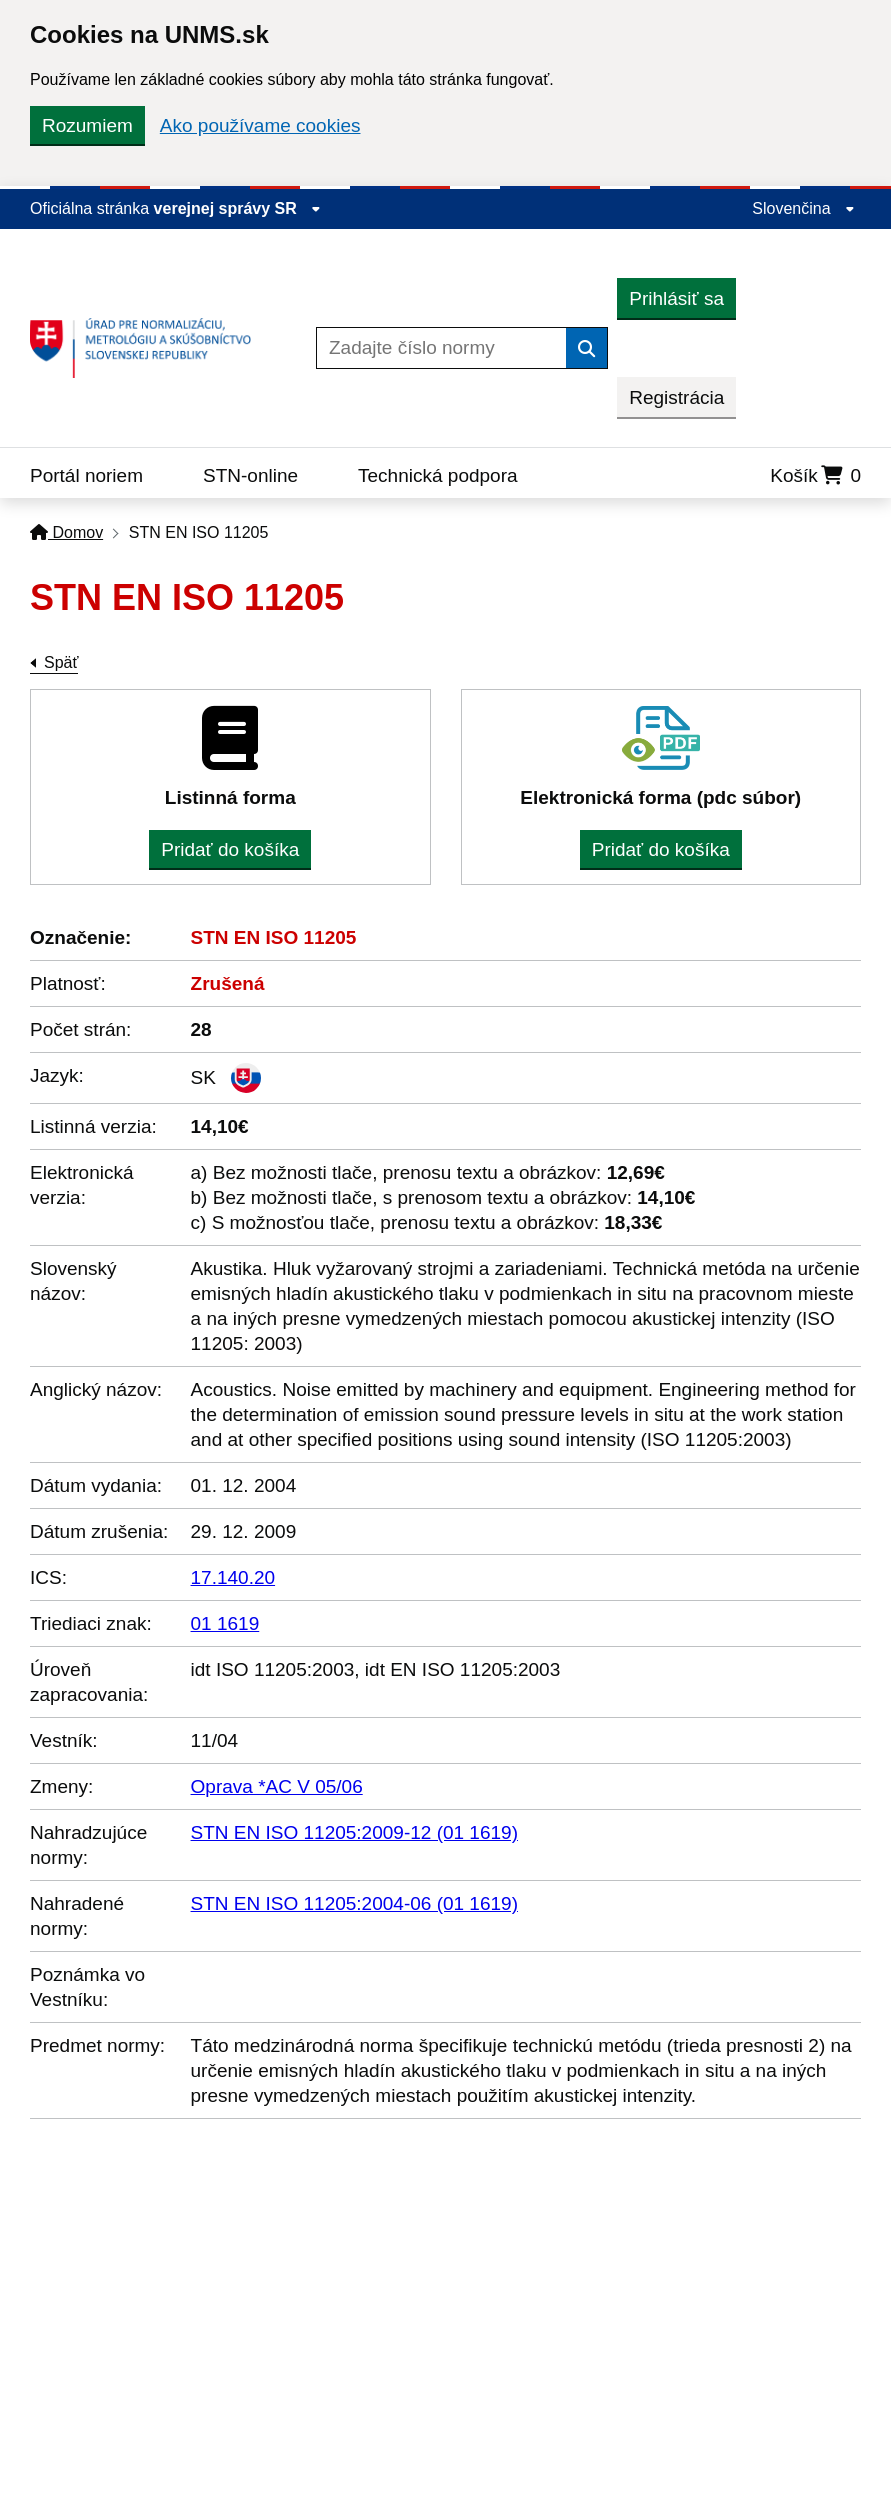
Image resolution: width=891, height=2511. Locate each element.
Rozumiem (87, 125)
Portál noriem (86, 475)
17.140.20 (233, 1577)
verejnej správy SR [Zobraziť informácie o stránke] (238, 208)
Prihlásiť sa (676, 298)
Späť (61, 662)
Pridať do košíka (230, 849)
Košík (815, 475)
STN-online (250, 475)
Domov (66, 532)
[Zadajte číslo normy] (441, 348)
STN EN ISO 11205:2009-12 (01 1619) (354, 1832)
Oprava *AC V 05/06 (277, 1786)
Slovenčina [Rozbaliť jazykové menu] (803, 208)
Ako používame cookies (260, 125)
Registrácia (676, 397)
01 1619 (225, 1623)
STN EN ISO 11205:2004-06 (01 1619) (354, 1903)
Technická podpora (438, 475)
